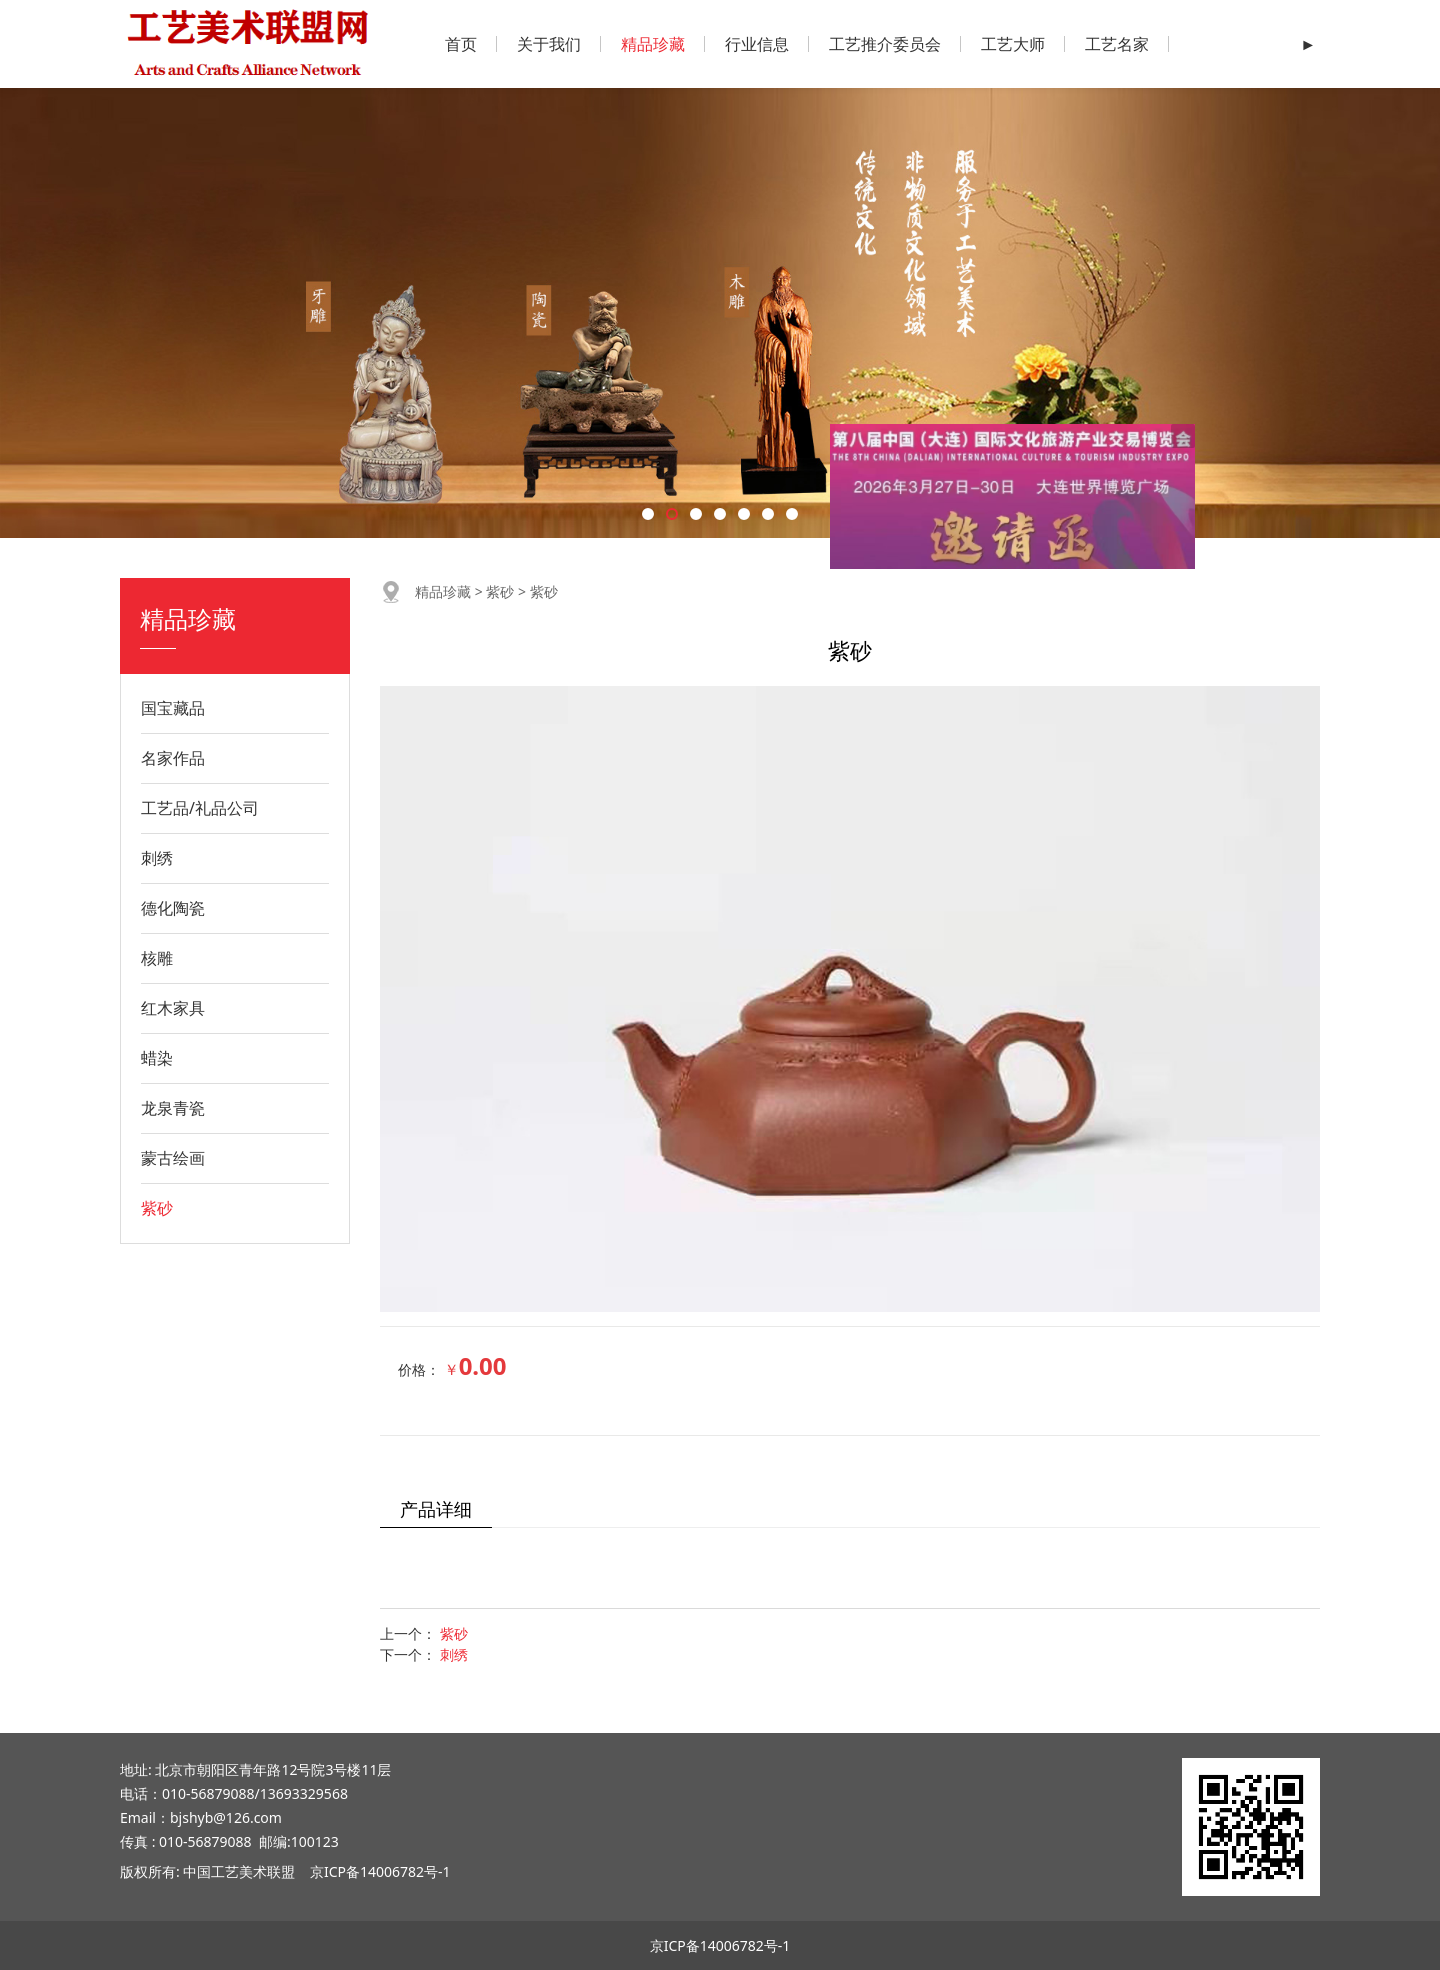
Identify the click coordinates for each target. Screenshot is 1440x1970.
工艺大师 (1013, 44)
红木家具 (173, 1008)
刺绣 (157, 858)
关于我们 (549, 44)
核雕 (157, 958)
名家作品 (173, 758)
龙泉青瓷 (173, 1108)
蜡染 (157, 1058)
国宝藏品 (173, 708)
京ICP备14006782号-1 (380, 1871)
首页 (461, 44)
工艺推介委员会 (885, 44)
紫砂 (157, 1208)
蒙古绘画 (173, 1158)
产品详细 (436, 1509)
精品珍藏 (653, 44)
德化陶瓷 (173, 908)
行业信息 (757, 44)
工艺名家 (1117, 44)
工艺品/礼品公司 (200, 808)
